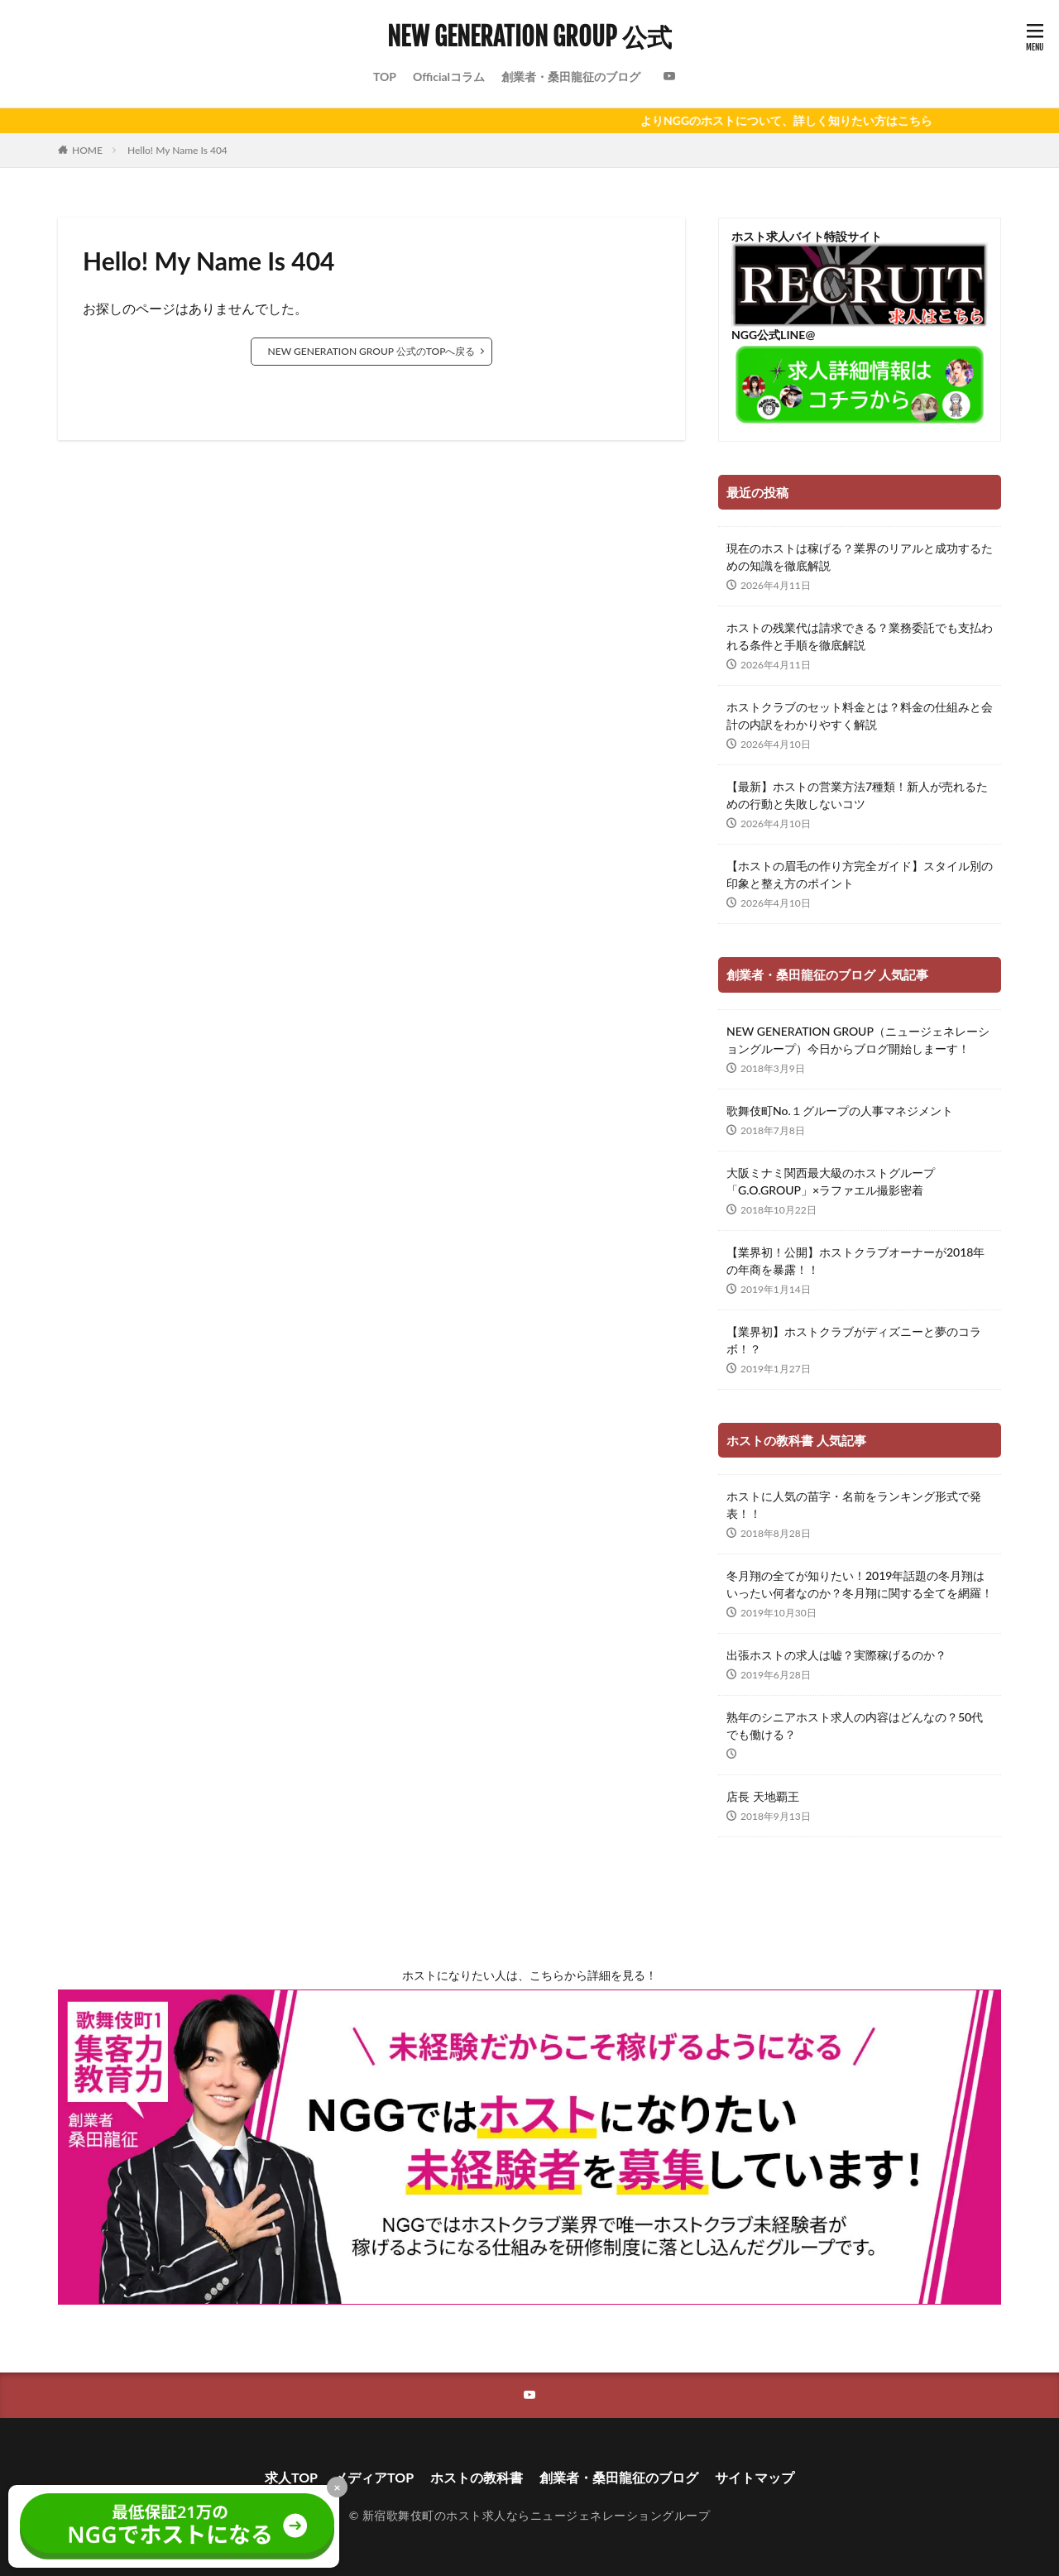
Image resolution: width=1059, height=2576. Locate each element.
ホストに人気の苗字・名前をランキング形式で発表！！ (853, 1504)
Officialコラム (449, 76)
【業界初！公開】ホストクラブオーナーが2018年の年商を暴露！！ (855, 1260)
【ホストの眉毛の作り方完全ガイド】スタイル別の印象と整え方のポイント (859, 874)
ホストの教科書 (476, 2477)
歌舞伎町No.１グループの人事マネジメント (839, 1111)
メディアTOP (374, 2477)
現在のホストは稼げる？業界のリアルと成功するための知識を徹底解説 (859, 556)
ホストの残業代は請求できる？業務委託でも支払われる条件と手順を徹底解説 (859, 636)
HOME (87, 150)
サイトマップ (754, 2477)
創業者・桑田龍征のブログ (570, 76)
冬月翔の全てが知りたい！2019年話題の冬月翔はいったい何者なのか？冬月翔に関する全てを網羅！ (859, 1584)
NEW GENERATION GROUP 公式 (529, 37)
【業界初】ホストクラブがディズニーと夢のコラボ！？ (853, 1340)
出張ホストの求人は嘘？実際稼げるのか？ (836, 1655)
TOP (384, 76)
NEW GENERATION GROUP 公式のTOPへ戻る (372, 351)
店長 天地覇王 (762, 1796)
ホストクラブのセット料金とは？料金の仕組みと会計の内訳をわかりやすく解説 (859, 715)
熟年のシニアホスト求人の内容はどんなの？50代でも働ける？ (854, 1725)
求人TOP (291, 2477)
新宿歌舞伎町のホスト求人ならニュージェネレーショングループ (536, 2515)
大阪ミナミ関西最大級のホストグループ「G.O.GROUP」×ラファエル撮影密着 (830, 1181)
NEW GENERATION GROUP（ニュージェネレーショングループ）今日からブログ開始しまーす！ (858, 1040)
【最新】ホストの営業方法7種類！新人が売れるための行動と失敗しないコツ (857, 795)
